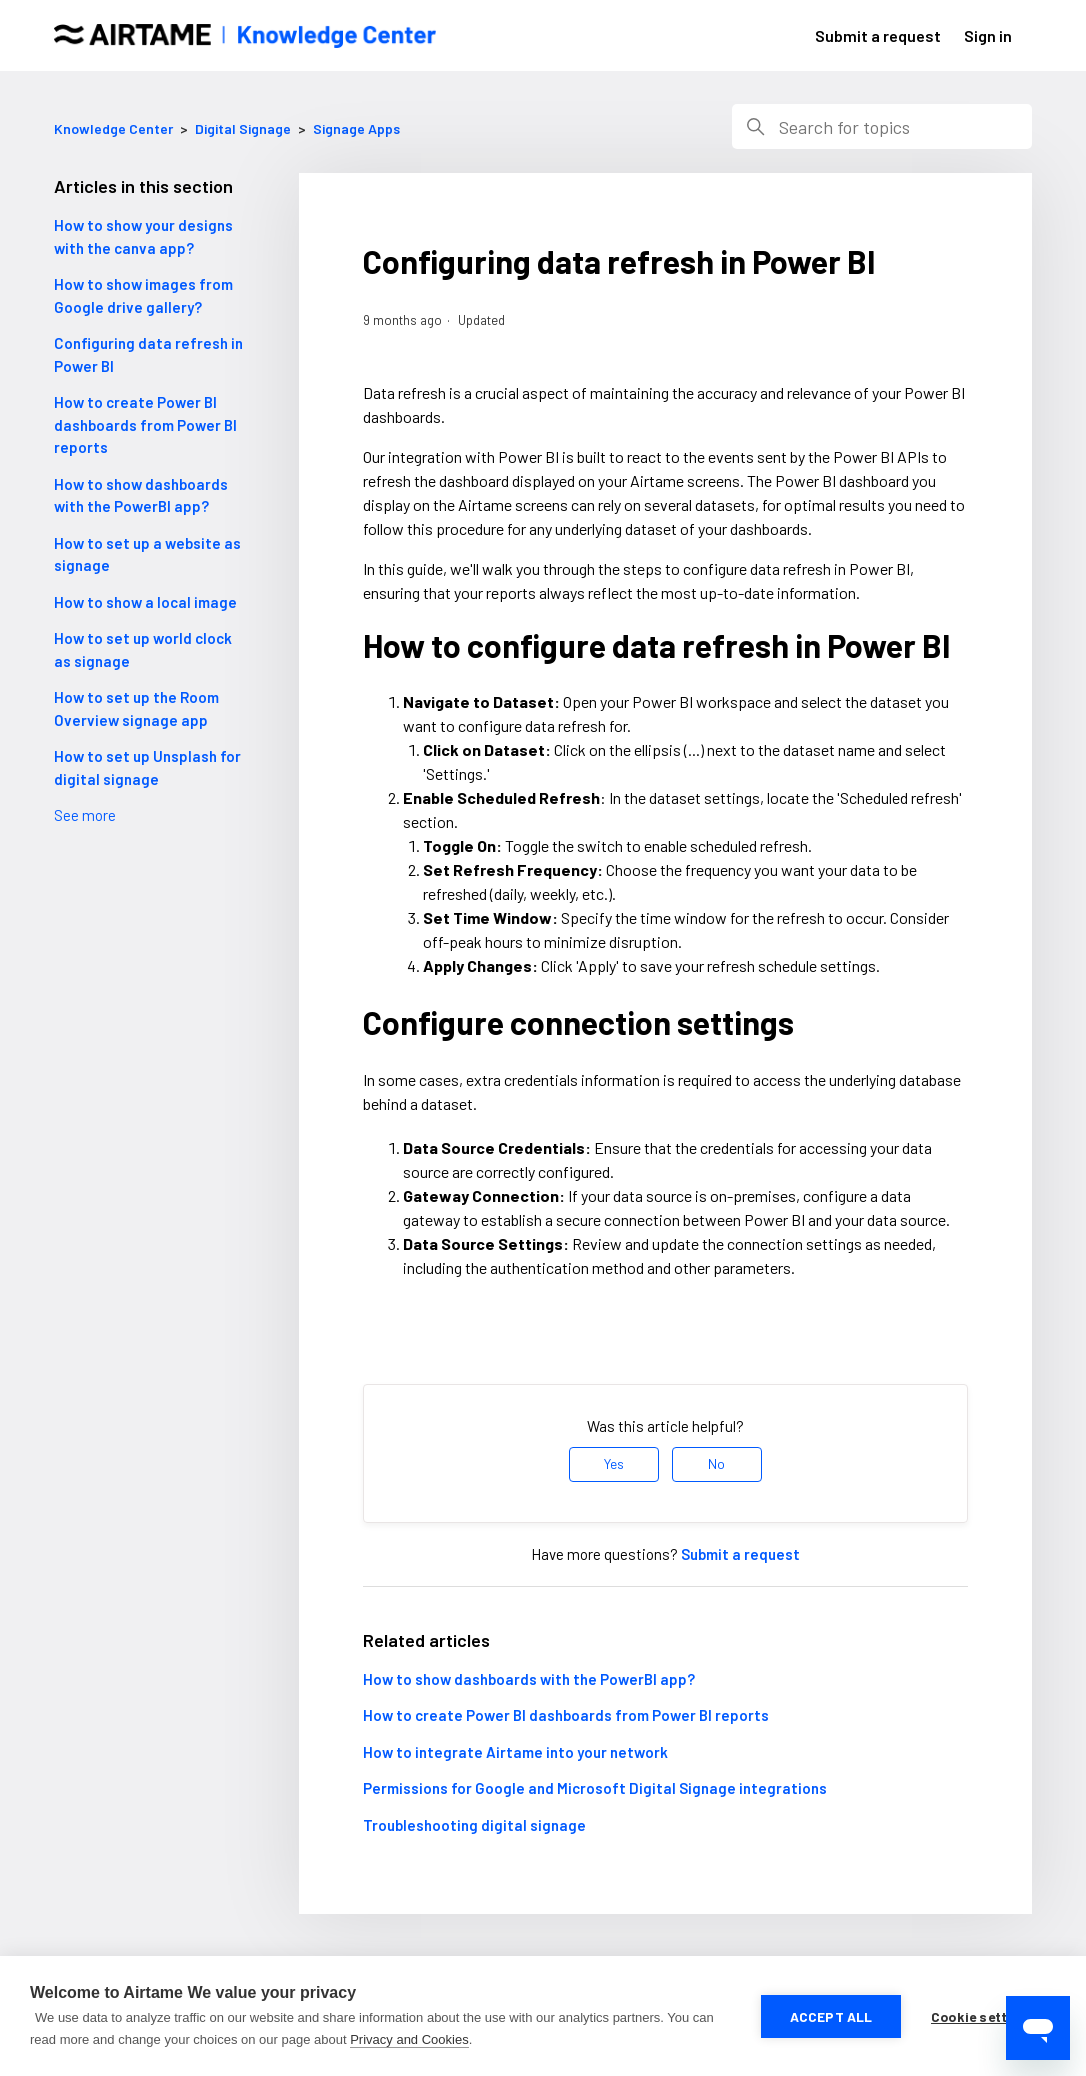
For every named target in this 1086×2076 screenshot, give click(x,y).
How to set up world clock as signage (143, 649)
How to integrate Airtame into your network (515, 1752)
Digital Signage (243, 128)
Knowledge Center (113, 128)
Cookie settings (983, 2016)
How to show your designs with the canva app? (143, 236)
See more (85, 815)
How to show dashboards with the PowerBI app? (141, 495)
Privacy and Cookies (409, 2039)
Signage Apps (356, 128)
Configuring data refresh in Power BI (148, 354)
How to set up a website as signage (147, 554)
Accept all (831, 2016)
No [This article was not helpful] (716, 1463)
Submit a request (878, 35)
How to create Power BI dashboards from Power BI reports (145, 424)
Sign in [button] (988, 35)
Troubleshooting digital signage (474, 1825)
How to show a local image (145, 602)
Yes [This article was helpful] (614, 1463)
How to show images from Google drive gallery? (143, 295)
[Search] (882, 126)
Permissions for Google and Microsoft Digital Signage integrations (595, 1788)
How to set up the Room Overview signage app (136, 708)
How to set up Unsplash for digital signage (147, 767)
